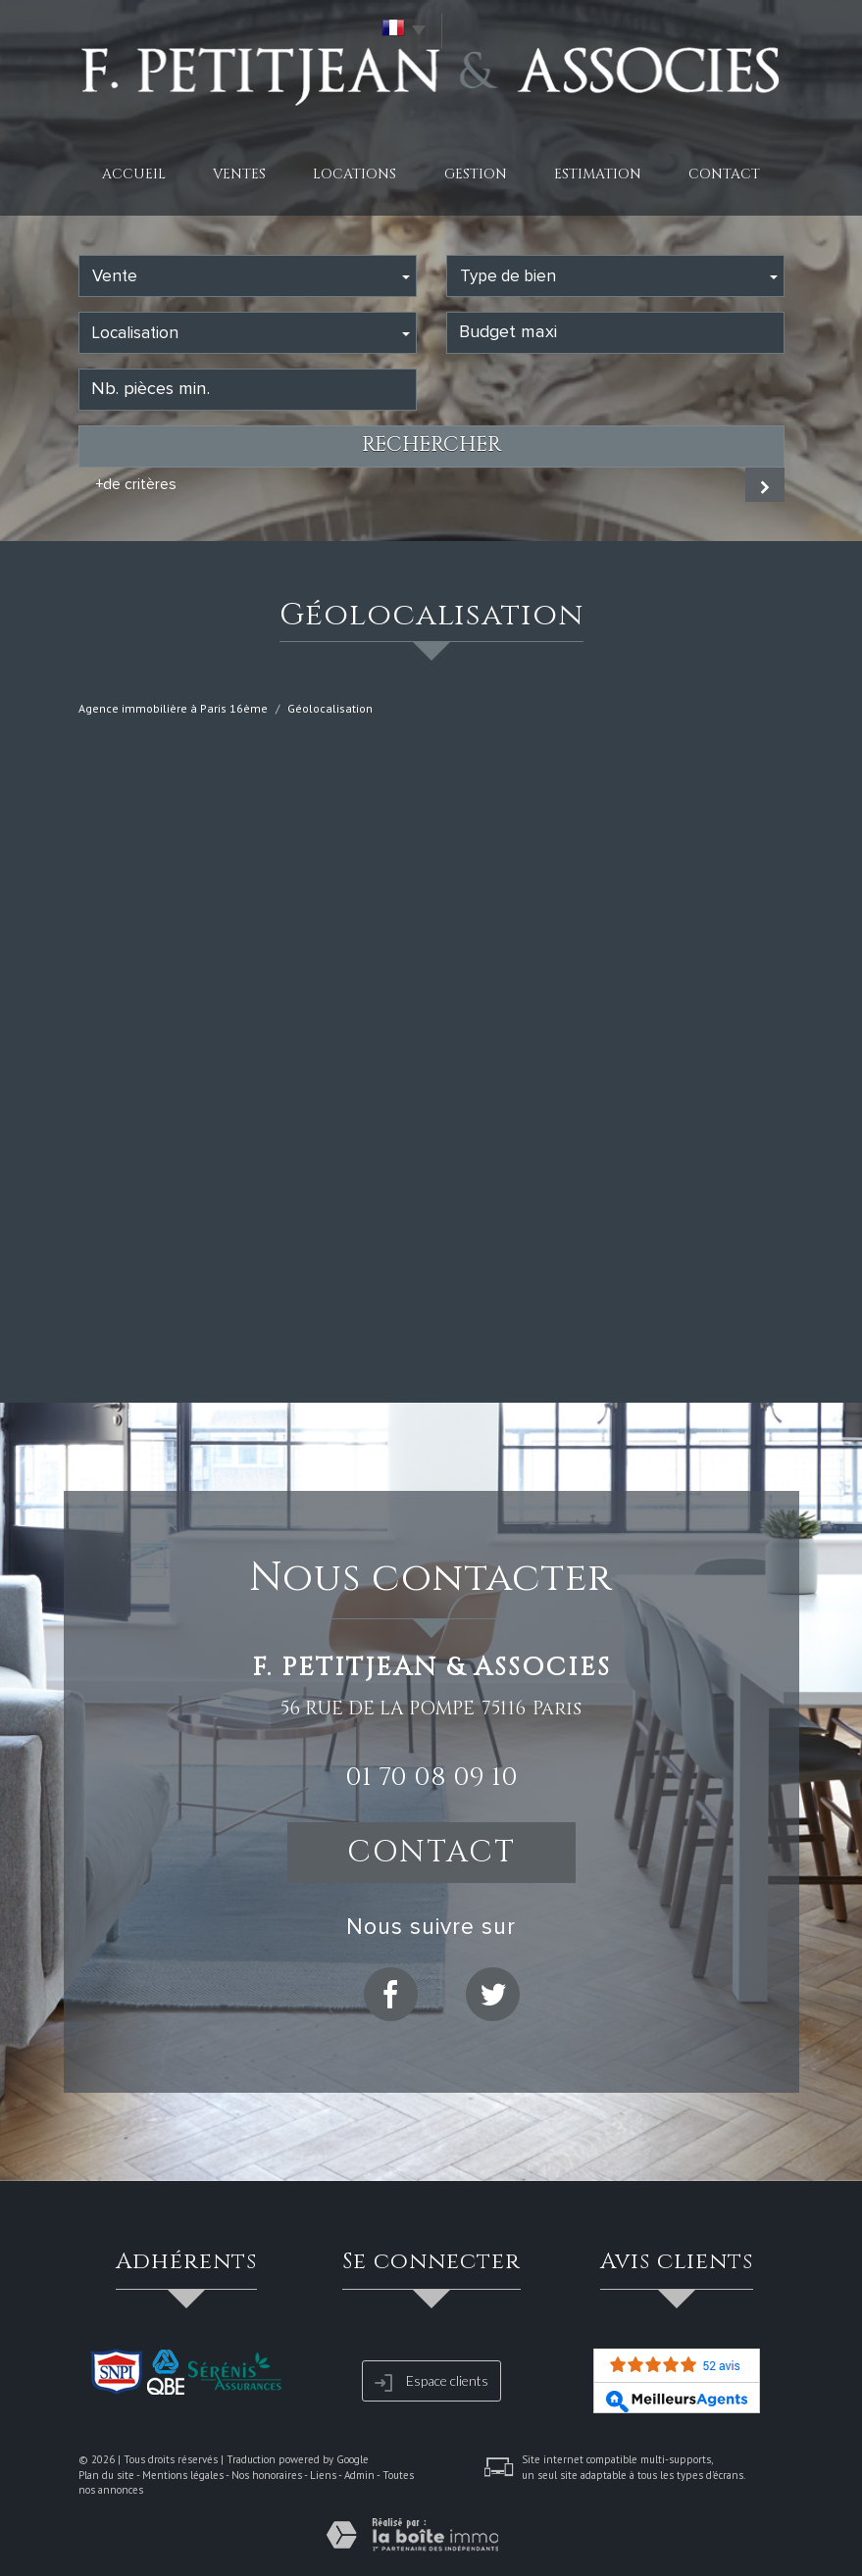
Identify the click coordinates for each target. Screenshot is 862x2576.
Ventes (239, 174)
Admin (359, 2475)
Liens (323, 2475)
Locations (354, 174)
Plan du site (106, 2475)
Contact (724, 174)
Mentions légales (183, 2475)
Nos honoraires (266, 2475)
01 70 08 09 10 (431, 1777)
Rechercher (431, 445)
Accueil (134, 174)
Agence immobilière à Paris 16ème (173, 708)
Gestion (475, 174)
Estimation (597, 174)
